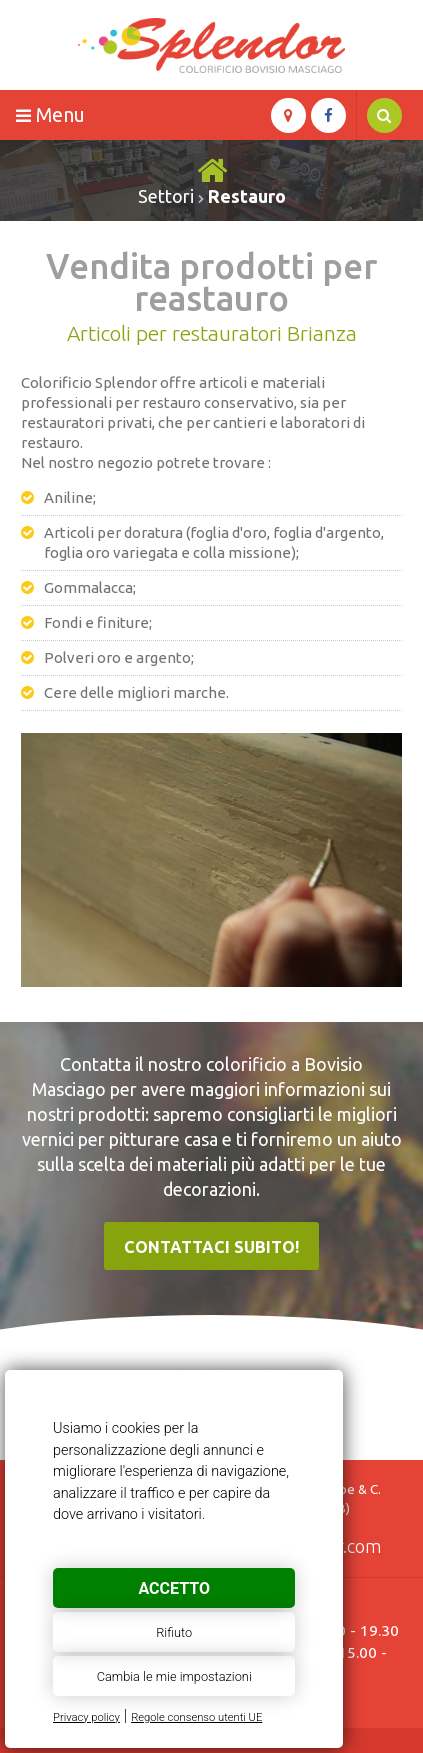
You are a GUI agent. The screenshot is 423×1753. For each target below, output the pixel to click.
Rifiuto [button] (174, 1632)
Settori (166, 196)
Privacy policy (86, 1717)
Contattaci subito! (211, 1247)
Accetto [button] (173, 1588)
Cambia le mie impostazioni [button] (174, 1676)
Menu (50, 115)
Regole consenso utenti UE (196, 1717)
